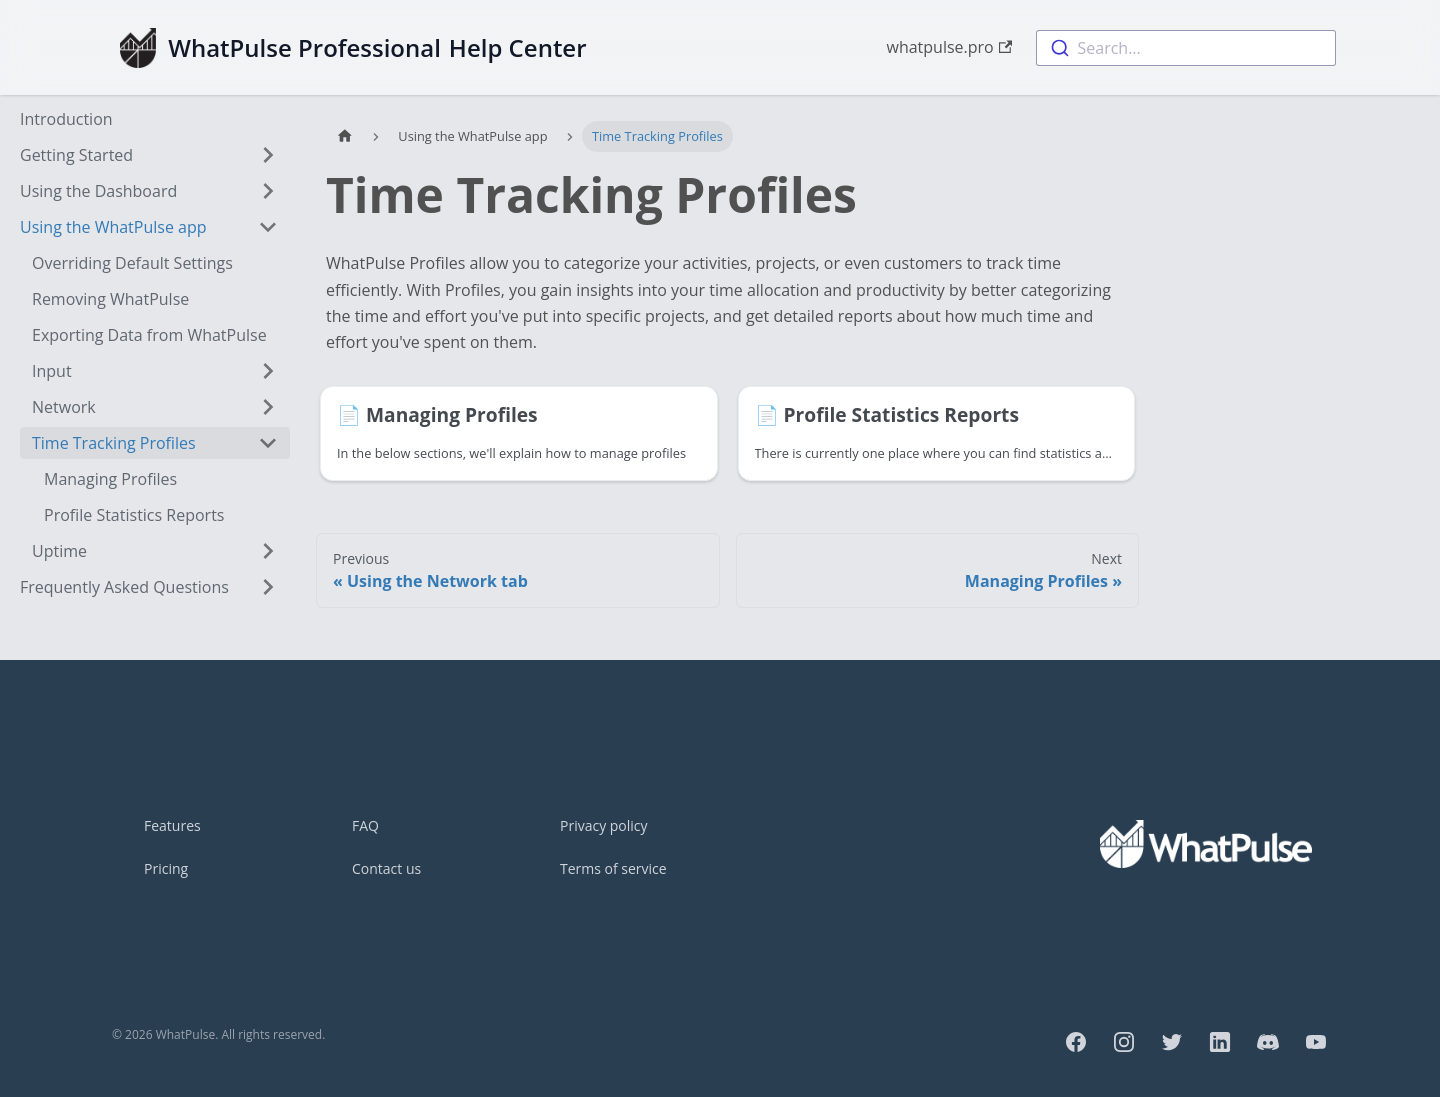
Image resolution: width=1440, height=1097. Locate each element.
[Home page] (345, 136)
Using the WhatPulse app (113, 227)
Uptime (59, 551)
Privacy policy (604, 825)
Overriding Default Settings (132, 263)
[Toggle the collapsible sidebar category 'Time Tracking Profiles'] (268, 443)
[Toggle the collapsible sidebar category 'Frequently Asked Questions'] (268, 587)
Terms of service (613, 868)
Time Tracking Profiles (114, 443)
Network (64, 407)
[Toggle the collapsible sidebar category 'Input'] (268, 371)
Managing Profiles (110, 479)
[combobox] (1186, 48)
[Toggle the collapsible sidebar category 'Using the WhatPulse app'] (268, 227)
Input (52, 371)
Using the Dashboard (98, 191)
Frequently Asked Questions (124, 587)
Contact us (386, 868)
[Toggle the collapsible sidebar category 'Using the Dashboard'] (268, 191)
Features (172, 825)
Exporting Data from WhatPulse (149, 335)
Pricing (166, 868)
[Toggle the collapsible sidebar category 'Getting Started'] (268, 155)
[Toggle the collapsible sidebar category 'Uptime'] (268, 551)
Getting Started (76, 155)
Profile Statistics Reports (134, 515)
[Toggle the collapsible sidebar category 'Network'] (268, 407)
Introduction (66, 119)
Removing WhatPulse (110, 299)
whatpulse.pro (949, 47)
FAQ (365, 825)
